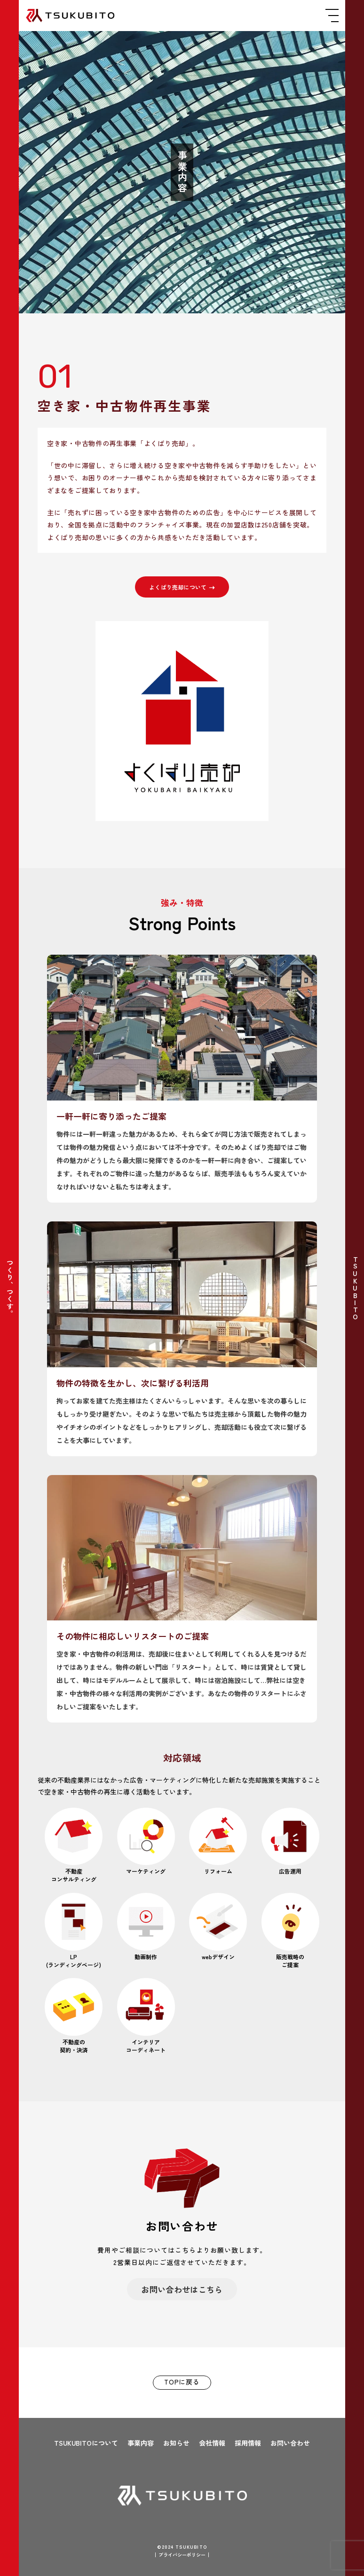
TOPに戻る (181, 2381)
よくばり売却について (182, 587)
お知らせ (176, 2443)
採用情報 (248, 2443)
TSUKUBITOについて (86, 2443)
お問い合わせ (290, 2443)
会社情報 (212, 2443)
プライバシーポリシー (182, 2554)
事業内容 (140, 2443)
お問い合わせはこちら (181, 2289)
